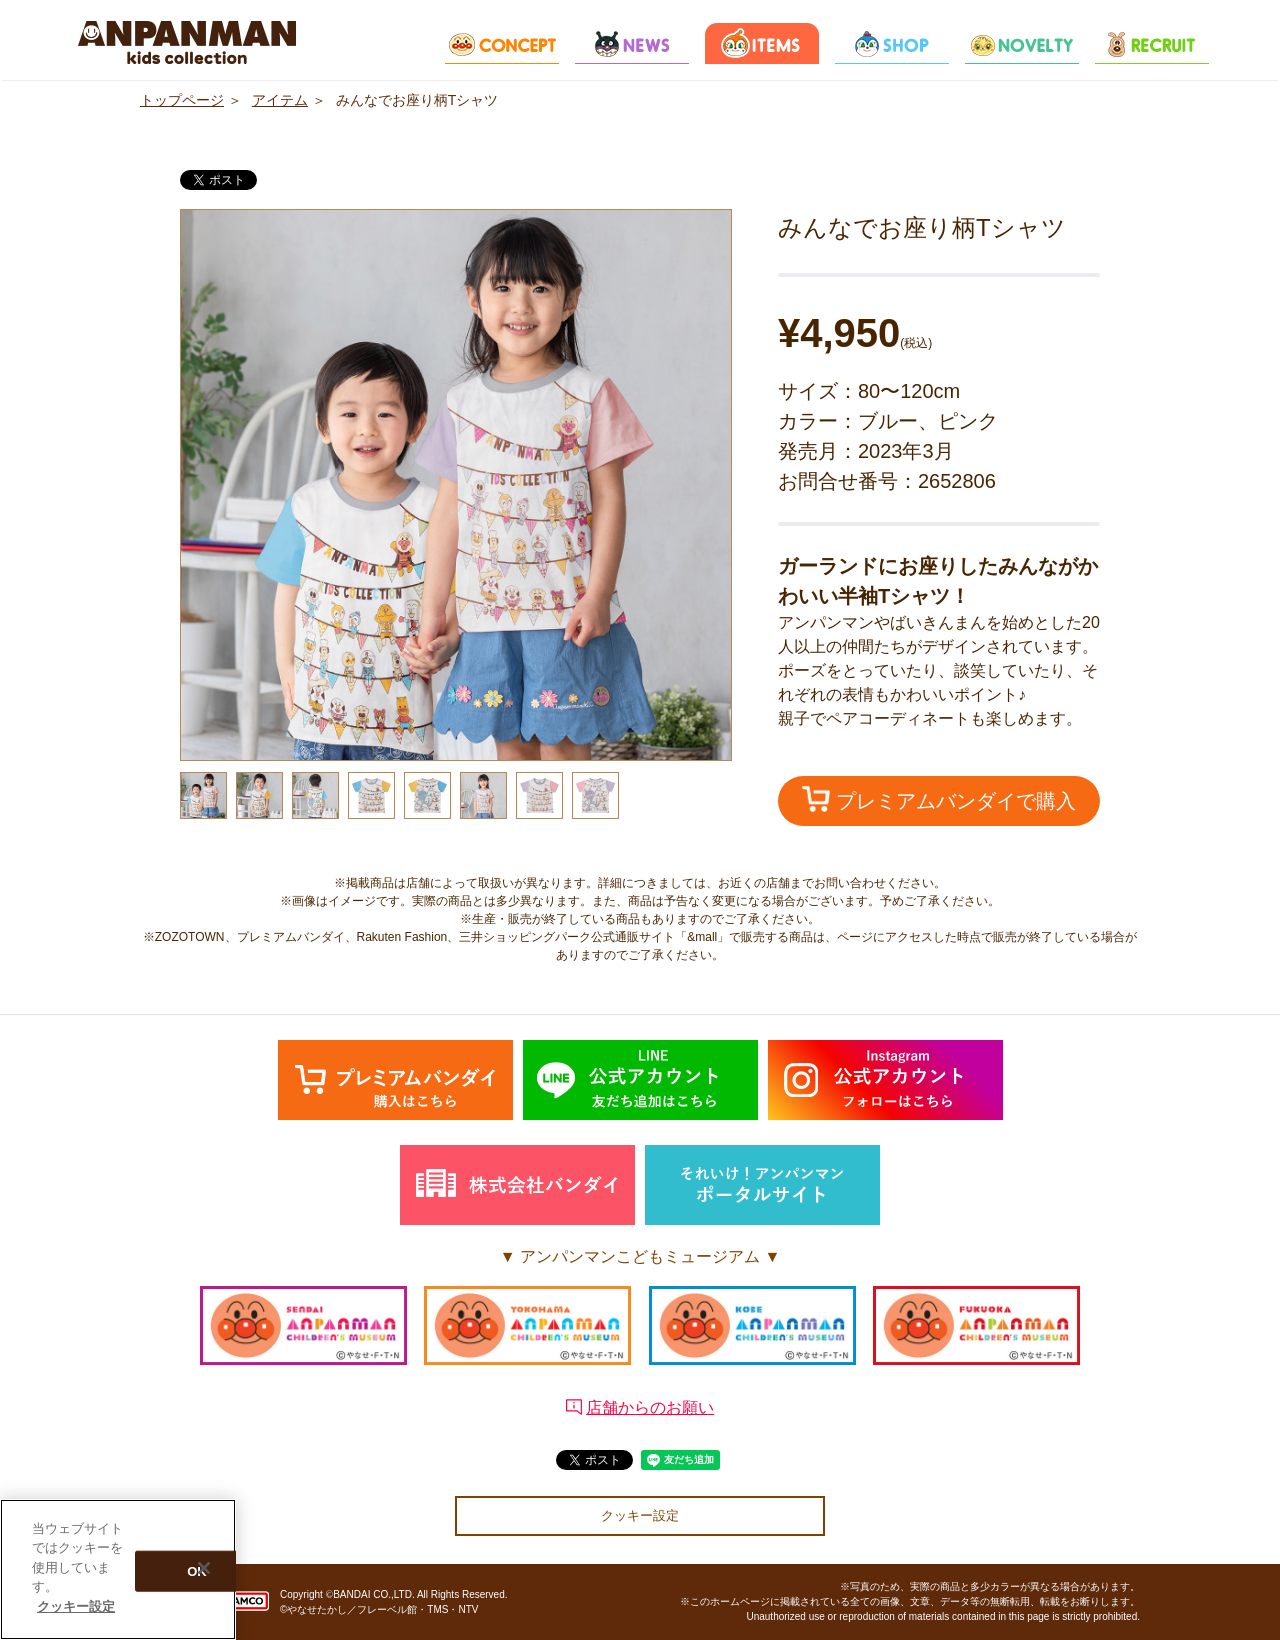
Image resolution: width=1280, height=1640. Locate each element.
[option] (456, 485)
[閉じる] (204, 1573)
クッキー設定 (640, 1515)
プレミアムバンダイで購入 (939, 799)
